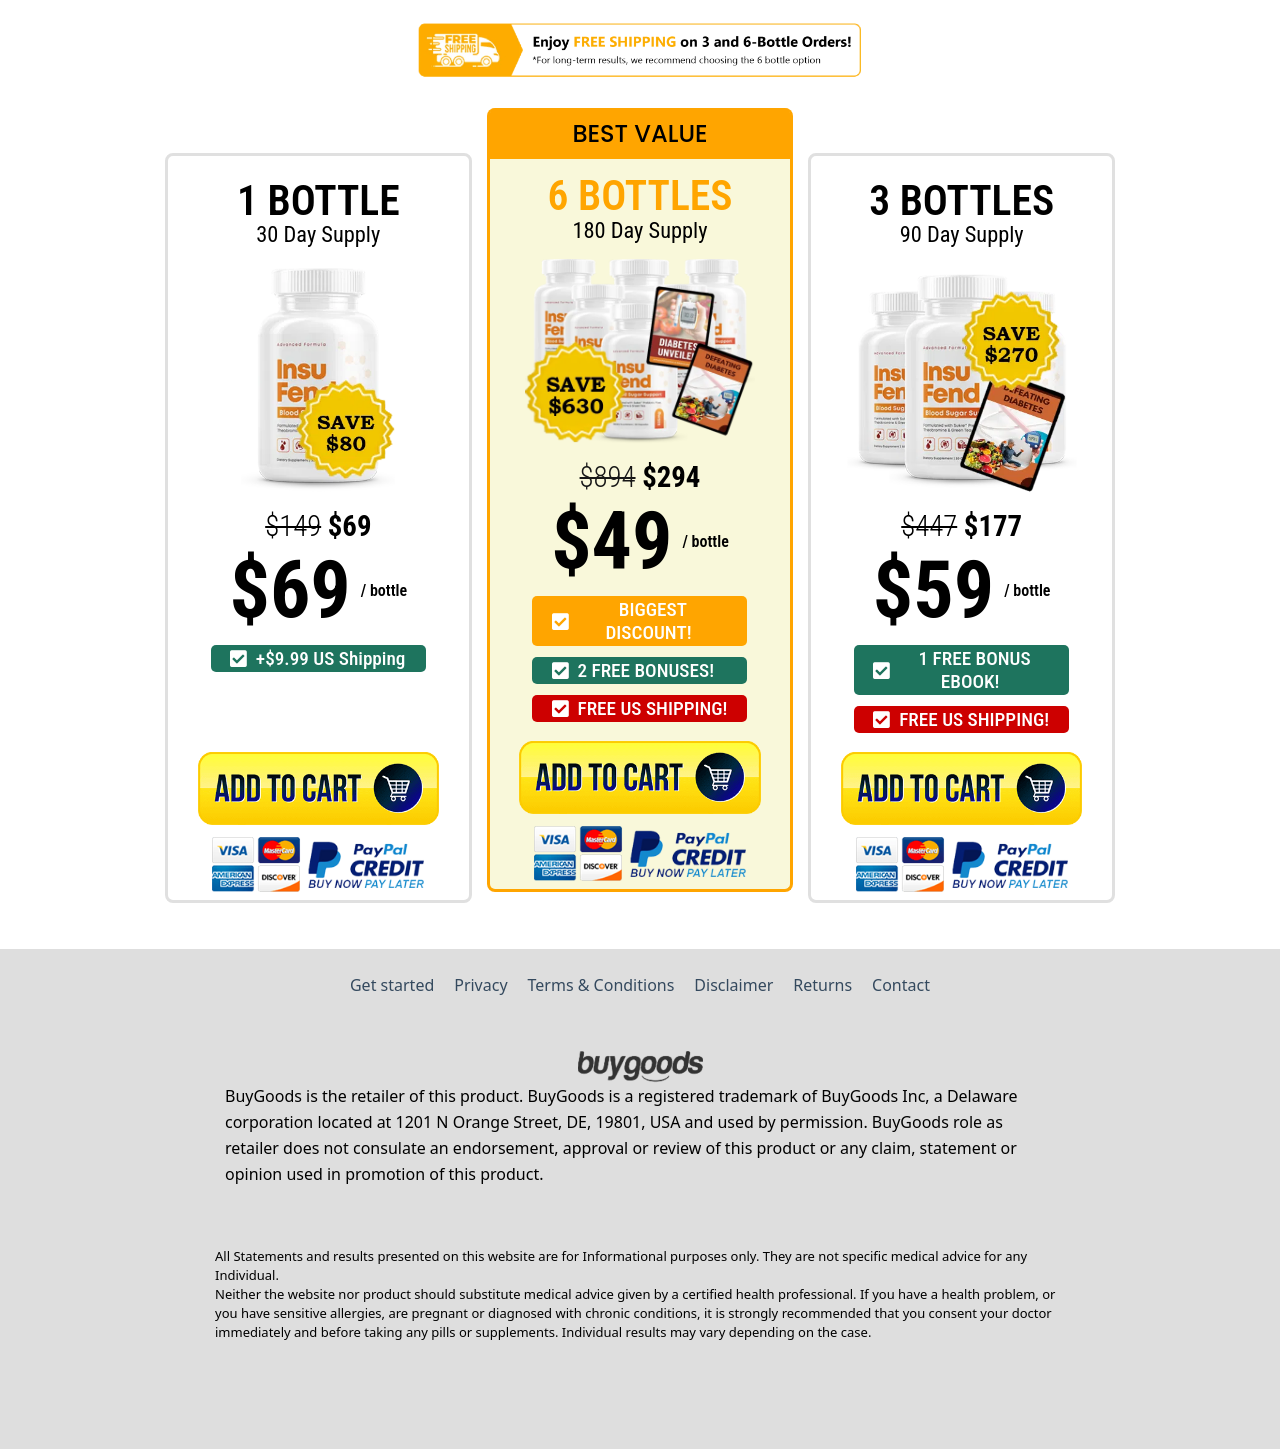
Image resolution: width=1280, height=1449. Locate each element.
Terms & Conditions (601, 985)
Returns (822, 985)
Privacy (480, 985)
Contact (901, 985)
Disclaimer (733, 985)
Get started (392, 985)
